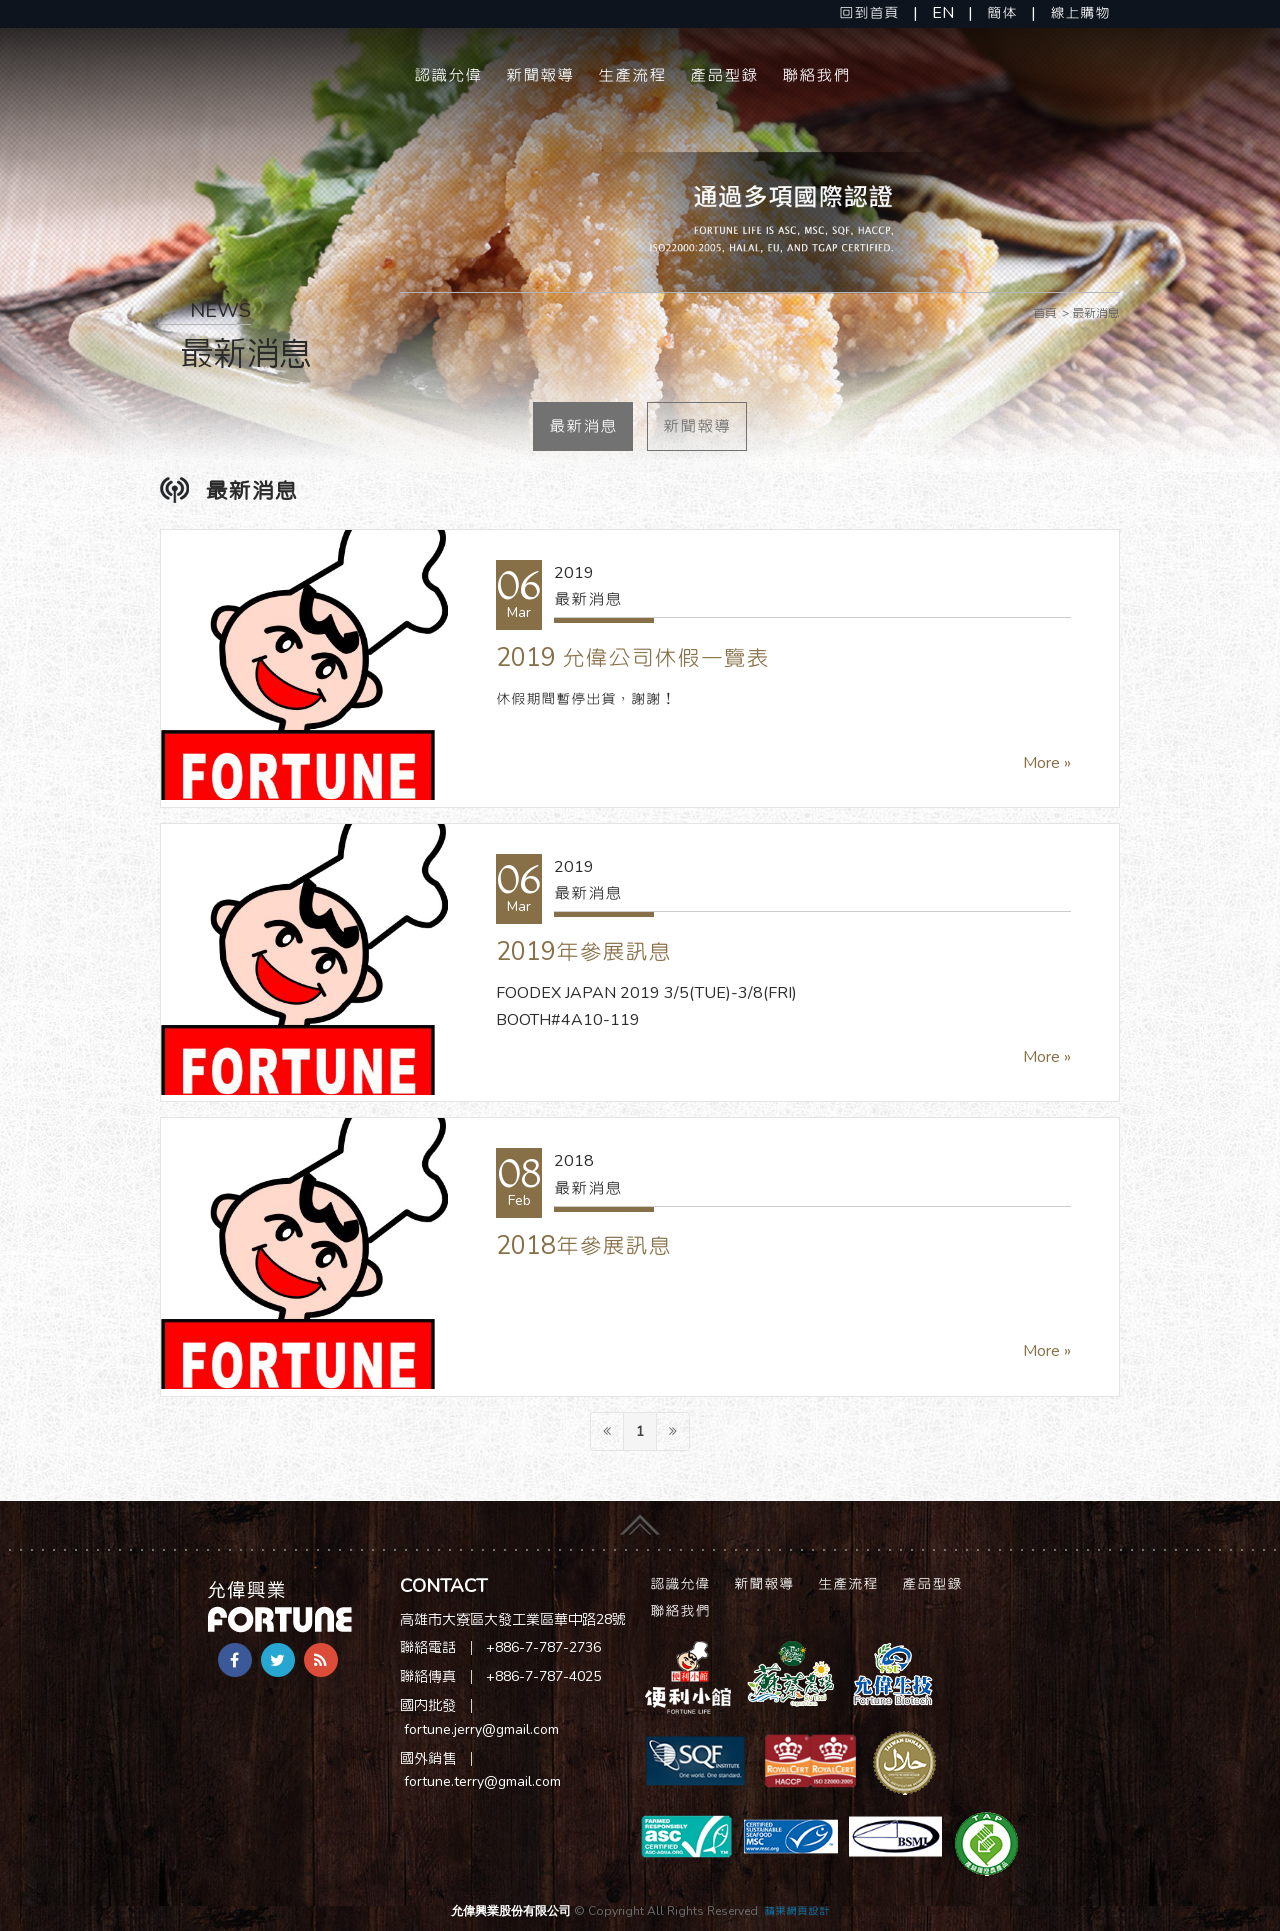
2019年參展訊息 (583, 952)
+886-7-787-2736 (543, 1647)
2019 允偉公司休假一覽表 (632, 658)
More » (1047, 763)
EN (943, 13)
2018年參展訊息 (583, 1246)
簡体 (1002, 13)
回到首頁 (869, 13)
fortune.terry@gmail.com (482, 1781)
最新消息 (583, 426)
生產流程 (632, 75)
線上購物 (1080, 13)
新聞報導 (540, 75)
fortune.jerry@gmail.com (481, 1729)
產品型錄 (724, 75)
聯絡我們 (816, 75)
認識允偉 (448, 75)
